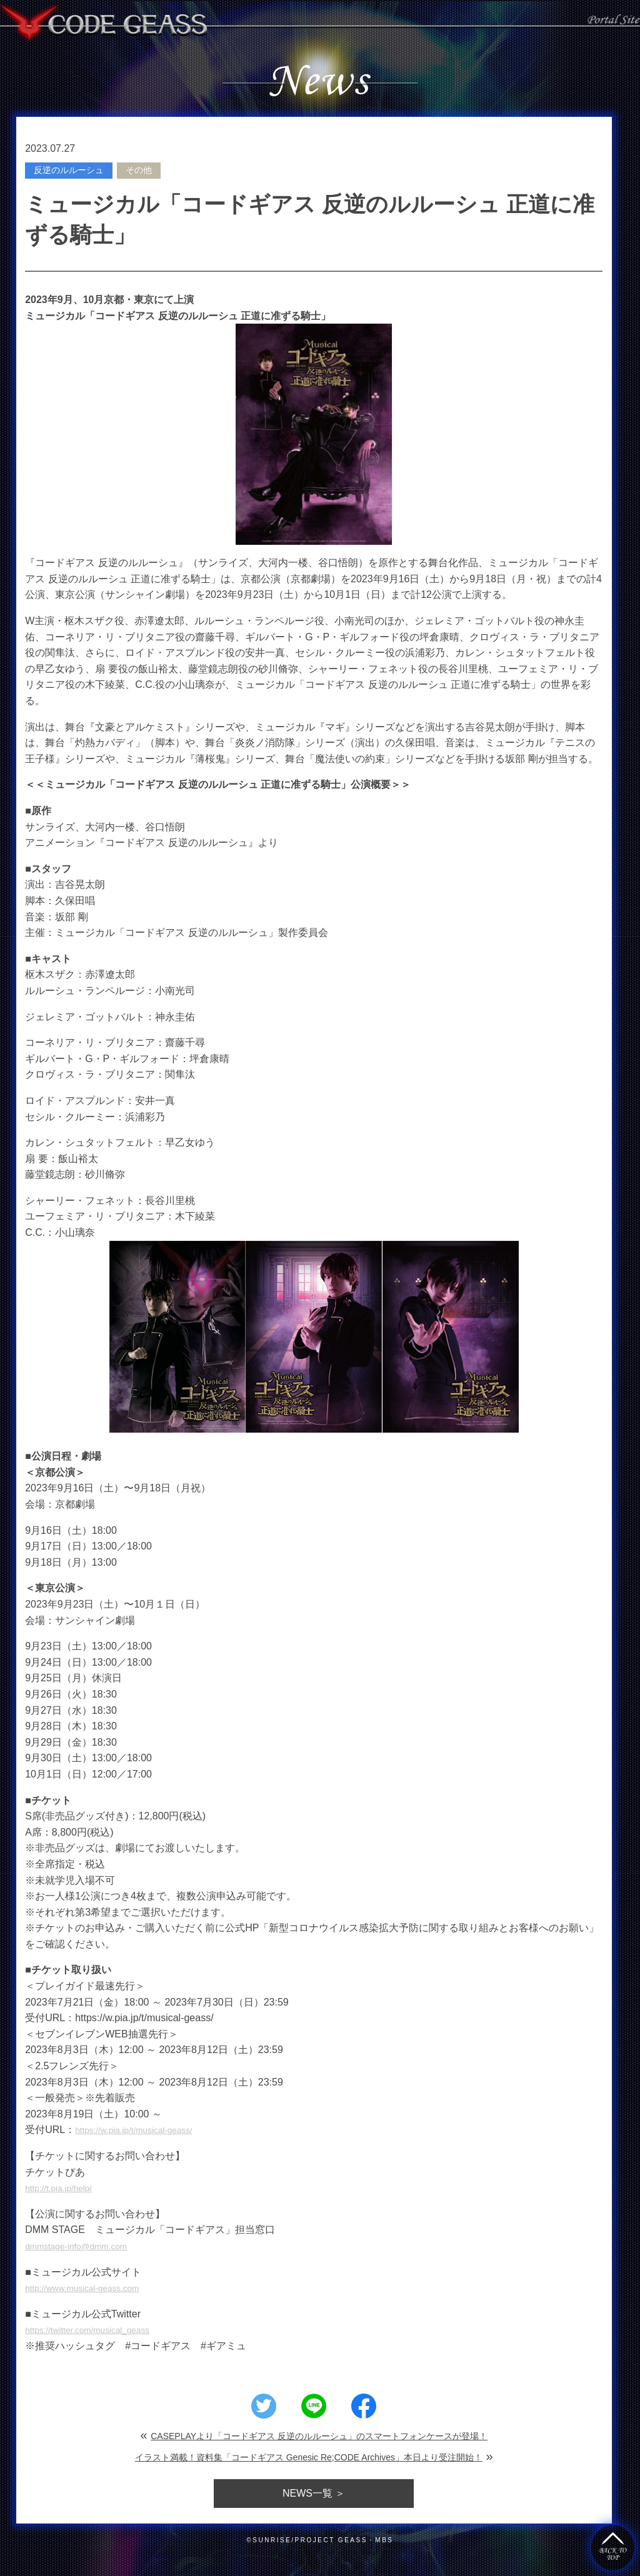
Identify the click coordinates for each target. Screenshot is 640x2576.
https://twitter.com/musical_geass (98, 2329)
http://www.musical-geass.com (92, 2287)
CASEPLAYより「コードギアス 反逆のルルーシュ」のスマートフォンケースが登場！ (319, 2436)
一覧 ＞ (313, 2493)
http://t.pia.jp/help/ (64, 2187)
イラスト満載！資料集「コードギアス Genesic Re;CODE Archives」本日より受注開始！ (308, 2457)
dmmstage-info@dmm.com (85, 2245)
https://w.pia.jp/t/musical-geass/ (144, 2129)
